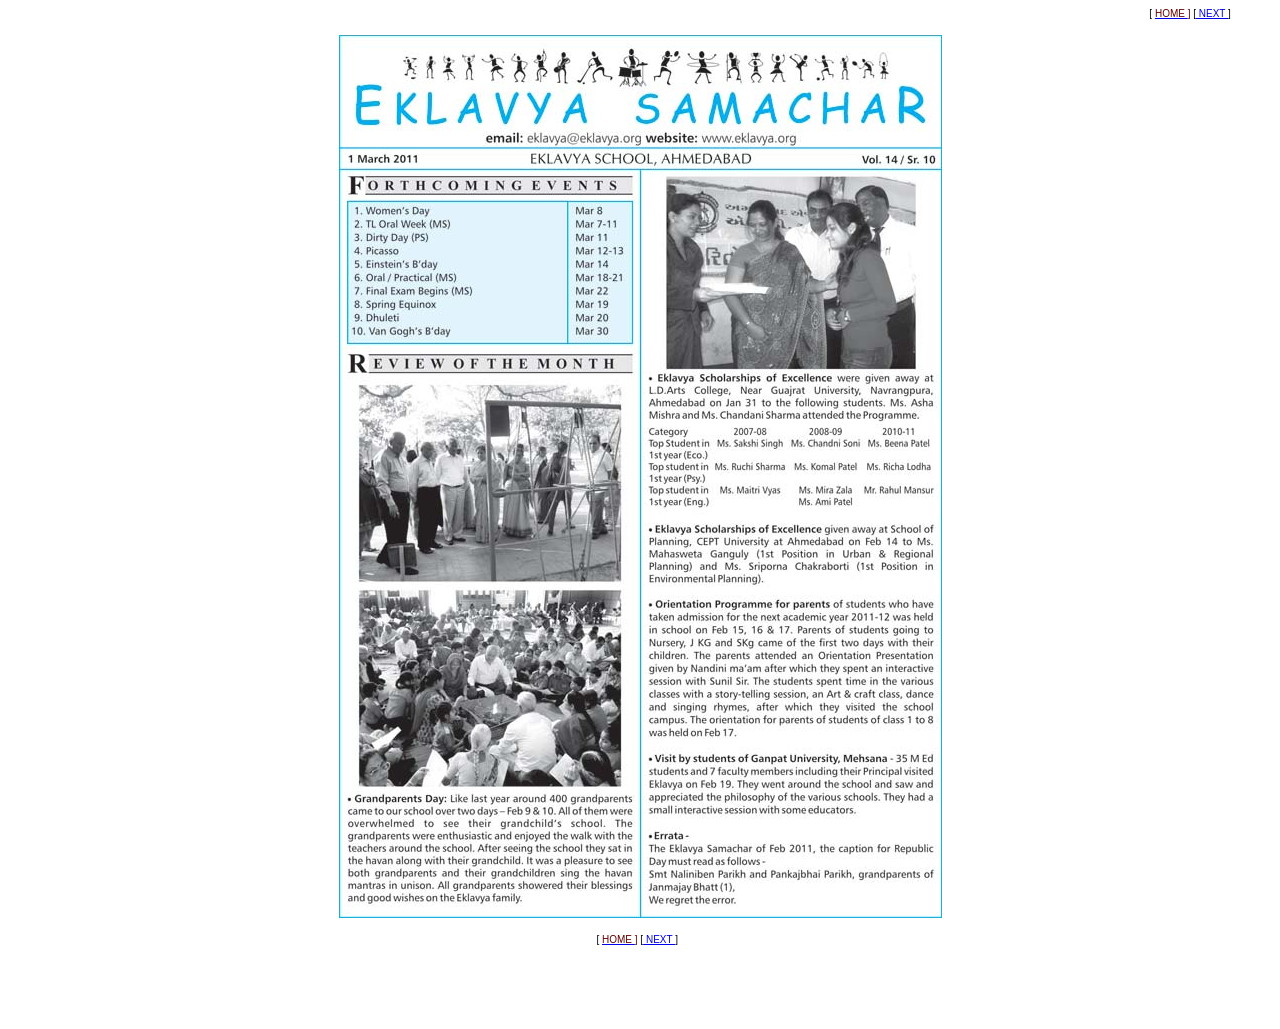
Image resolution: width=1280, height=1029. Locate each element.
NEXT (1212, 13)
